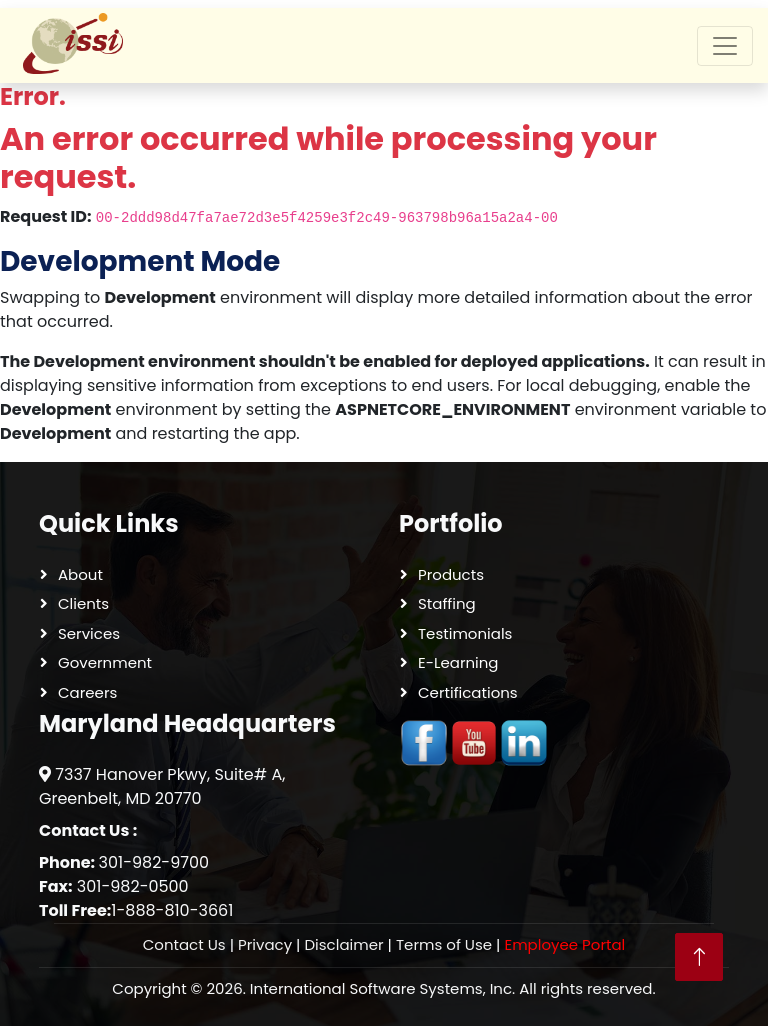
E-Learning (458, 662)
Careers (87, 692)
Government (105, 662)
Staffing (447, 603)
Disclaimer (343, 944)
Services (89, 633)
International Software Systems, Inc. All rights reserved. (453, 988)
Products (451, 574)
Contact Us (184, 944)
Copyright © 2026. (383, 989)
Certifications (468, 692)
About (80, 574)
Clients (83, 603)
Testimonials (465, 633)
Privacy (265, 944)
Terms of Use (444, 944)
